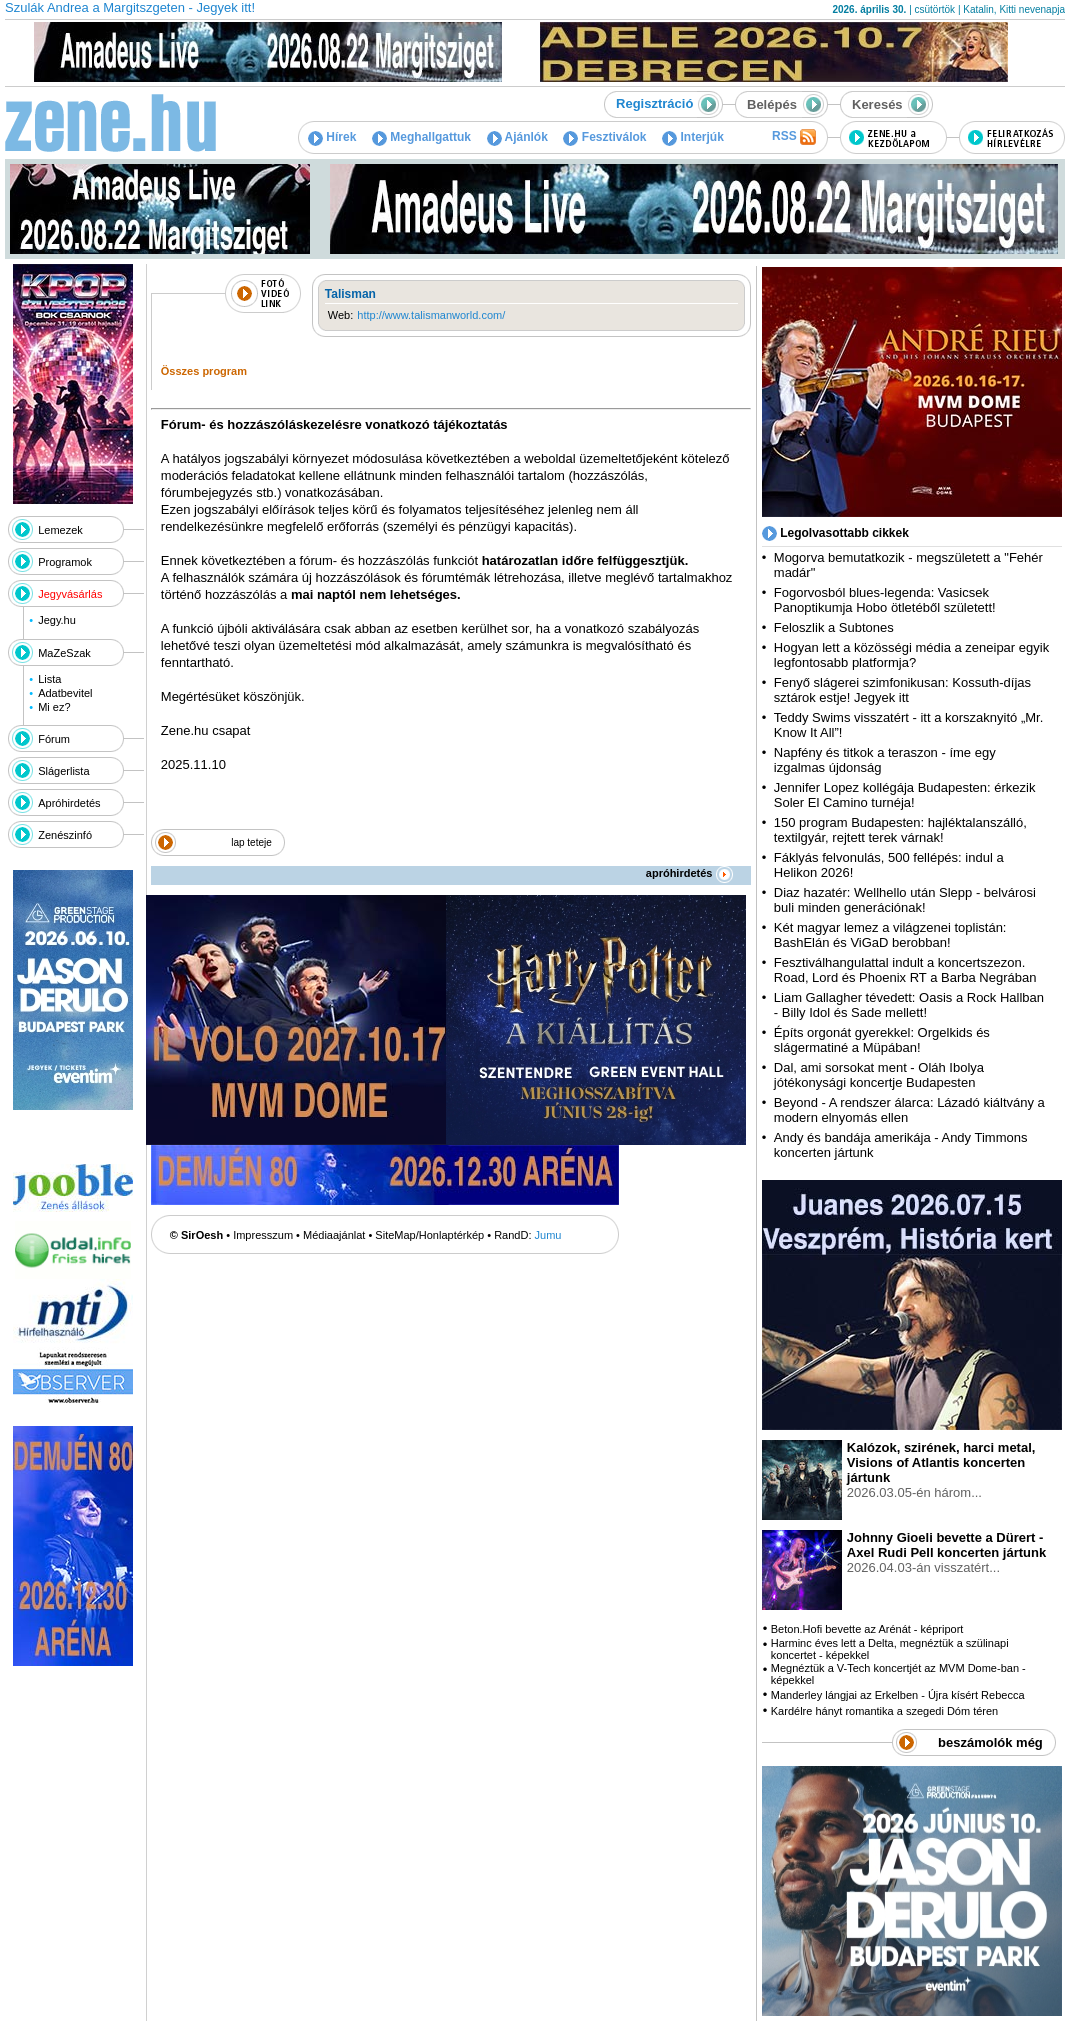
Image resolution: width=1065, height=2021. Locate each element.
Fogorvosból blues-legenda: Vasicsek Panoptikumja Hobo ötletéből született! (885, 600)
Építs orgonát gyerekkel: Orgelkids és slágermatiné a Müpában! (882, 1040)
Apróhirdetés (69, 803)
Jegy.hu (57, 620)
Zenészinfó (65, 835)
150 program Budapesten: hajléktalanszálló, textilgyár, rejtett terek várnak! (900, 830)
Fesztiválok (604, 137)
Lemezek (60, 530)
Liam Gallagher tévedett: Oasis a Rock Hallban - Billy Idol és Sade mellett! (909, 1005)
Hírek (332, 137)
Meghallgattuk (421, 137)
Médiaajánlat (334, 1235)
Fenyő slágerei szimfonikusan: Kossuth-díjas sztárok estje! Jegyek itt (902, 690)
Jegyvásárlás (70, 594)
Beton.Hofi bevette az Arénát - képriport (867, 1629)
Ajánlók (517, 137)
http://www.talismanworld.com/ (431, 315)
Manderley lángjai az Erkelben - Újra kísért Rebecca (898, 1695)
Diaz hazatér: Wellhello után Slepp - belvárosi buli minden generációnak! (905, 900)
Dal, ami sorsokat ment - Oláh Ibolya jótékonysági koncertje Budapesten (879, 1075)
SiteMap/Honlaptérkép (429, 1235)
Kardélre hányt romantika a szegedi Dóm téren (884, 1711)
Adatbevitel (65, 693)
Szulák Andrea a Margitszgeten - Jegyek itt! (130, 7)
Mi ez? (54, 707)
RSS (794, 137)
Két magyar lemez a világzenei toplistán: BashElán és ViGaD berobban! (890, 935)
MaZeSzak (64, 653)
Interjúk (693, 137)
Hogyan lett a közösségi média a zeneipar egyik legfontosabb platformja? (911, 655)
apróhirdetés (689, 873)
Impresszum (263, 1235)
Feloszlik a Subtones (834, 627)
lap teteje (251, 842)
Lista (49, 679)
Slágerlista (63, 771)
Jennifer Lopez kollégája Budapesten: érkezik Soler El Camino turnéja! (905, 795)
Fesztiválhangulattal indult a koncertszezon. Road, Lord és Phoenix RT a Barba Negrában (905, 970)
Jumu (548, 1235)
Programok (65, 562)
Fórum (54, 739)
